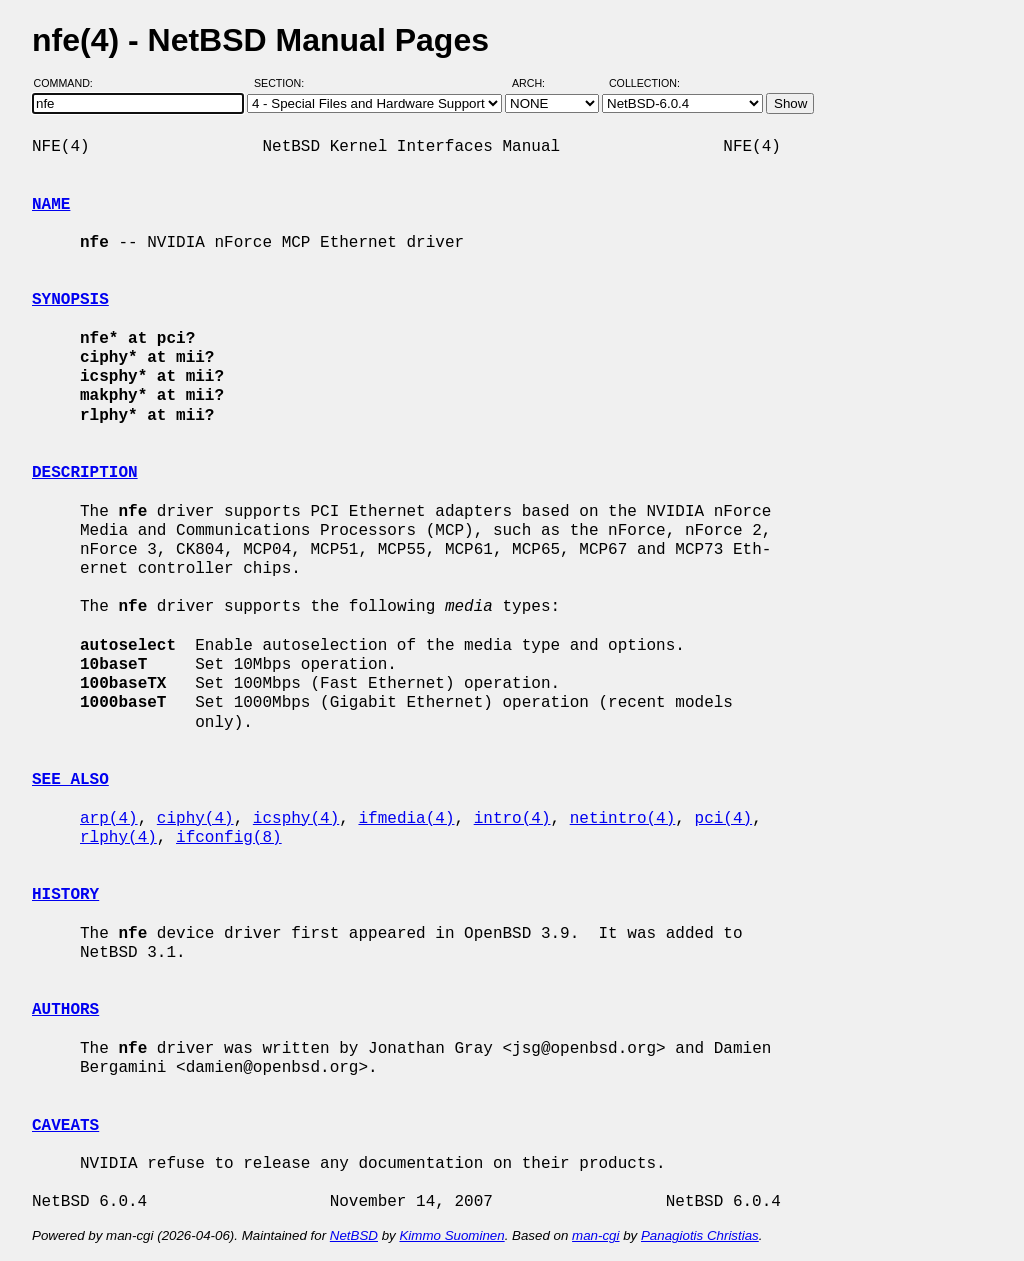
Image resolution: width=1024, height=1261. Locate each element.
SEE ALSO (70, 780)
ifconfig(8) (229, 838)
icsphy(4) (296, 819)
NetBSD (354, 1235)
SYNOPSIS (70, 300)
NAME (51, 205)
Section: (283, 83)
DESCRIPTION (85, 473)
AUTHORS (65, 1010)
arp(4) (109, 819)
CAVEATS (65, 1126)
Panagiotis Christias (700, 1235)
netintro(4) (623, 819)
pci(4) (724, 819)
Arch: (537, 83)
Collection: (644, 83)
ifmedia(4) (406, 819)
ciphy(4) (195, 819)
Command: (69, 83)
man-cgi (595, 1235)
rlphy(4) (118, 838)
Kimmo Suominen (451, 1235)
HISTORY (65, 895)
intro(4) (512, 819)
